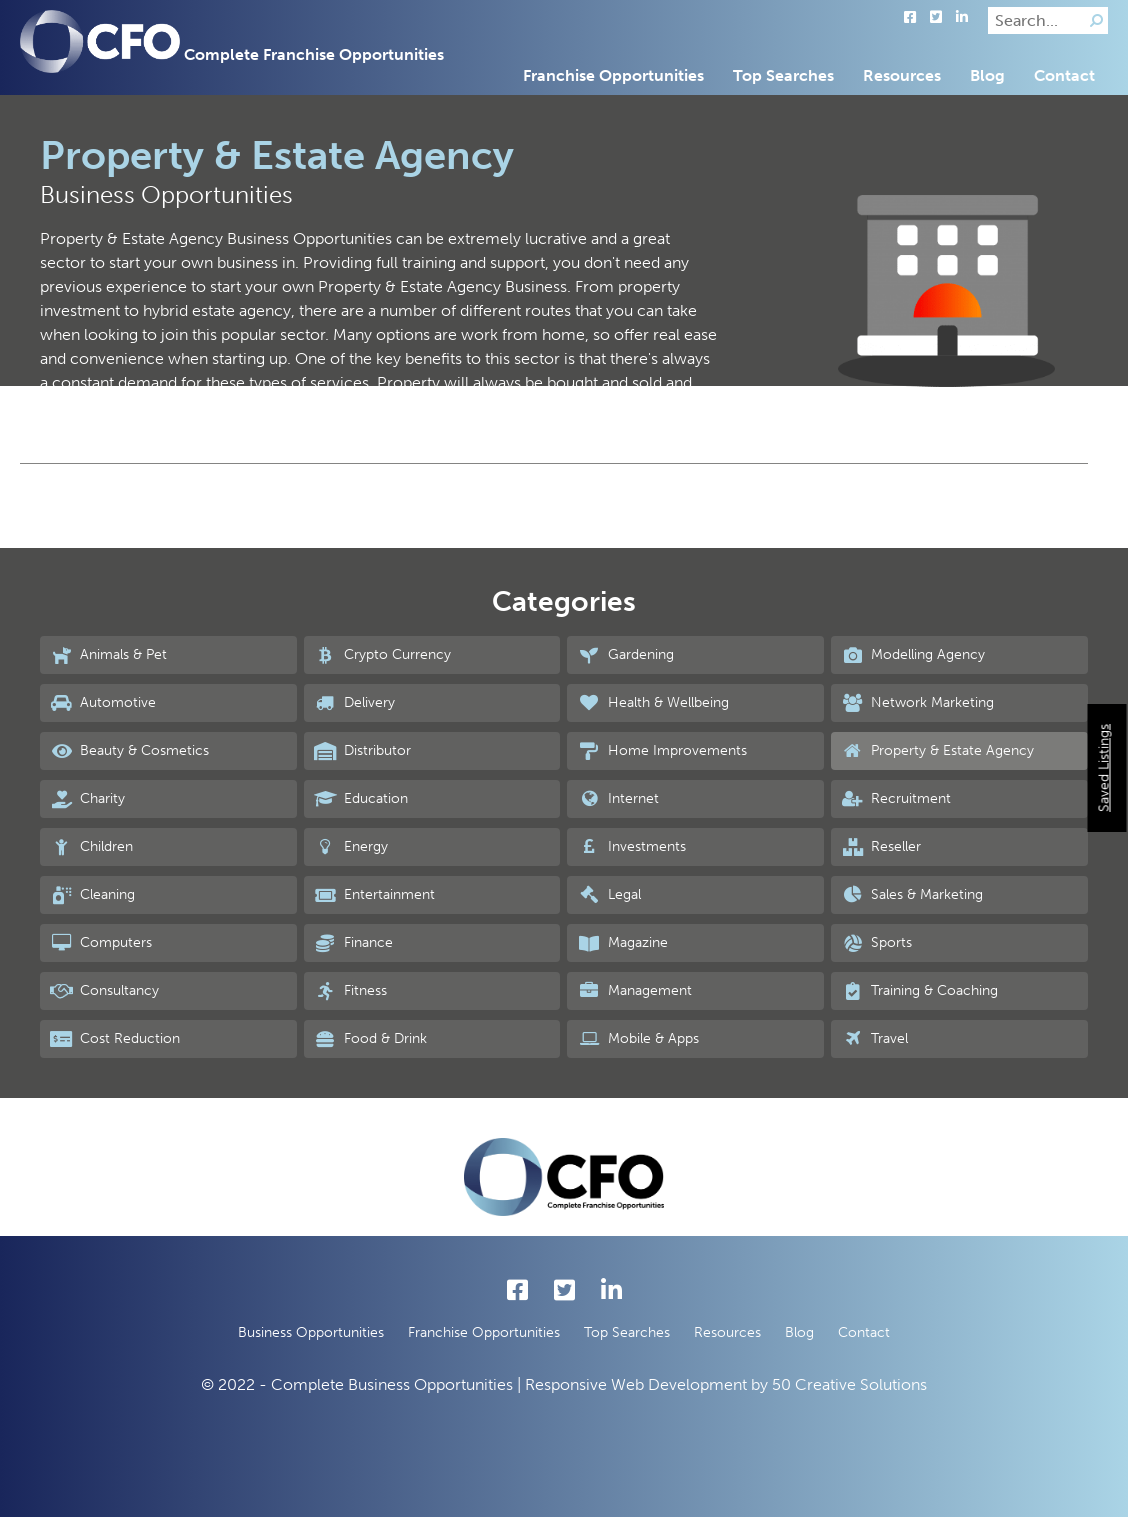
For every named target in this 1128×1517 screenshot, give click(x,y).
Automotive (103, 703)
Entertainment (374, 895)
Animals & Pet (108, 655)
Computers (101, 943)
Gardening (625, 655)
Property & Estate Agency (937, 751)
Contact (1064, 75)
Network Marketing (917, 703)
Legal (608, 895)
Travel (874, 1039)
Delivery (354, 703)
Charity (87, 799)
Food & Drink (370, 1039)
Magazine (622, 943)
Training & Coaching (919, 991)
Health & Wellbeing (652, 703)
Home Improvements (661, 751)
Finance (353, 943)
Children (91, 847)
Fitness (350, 991)
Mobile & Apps (637, 1039)
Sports (876, 943)
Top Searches (783, 75)
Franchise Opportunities (613, 75)
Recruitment (896, 799)
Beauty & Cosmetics (129, 751)
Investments (631, 847)
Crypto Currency (382, 655)
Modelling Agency (913, 655)
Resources (902, 75)
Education (361, 799)
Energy (351, 847)
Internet (617, 799)
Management (634, 991)
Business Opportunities (311, 1332)
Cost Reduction (115, 1039)
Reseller (881, 847)
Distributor (362, 751)
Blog (987, 75)
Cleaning (92, 895)
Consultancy (104, 991)
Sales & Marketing (912, 895)
